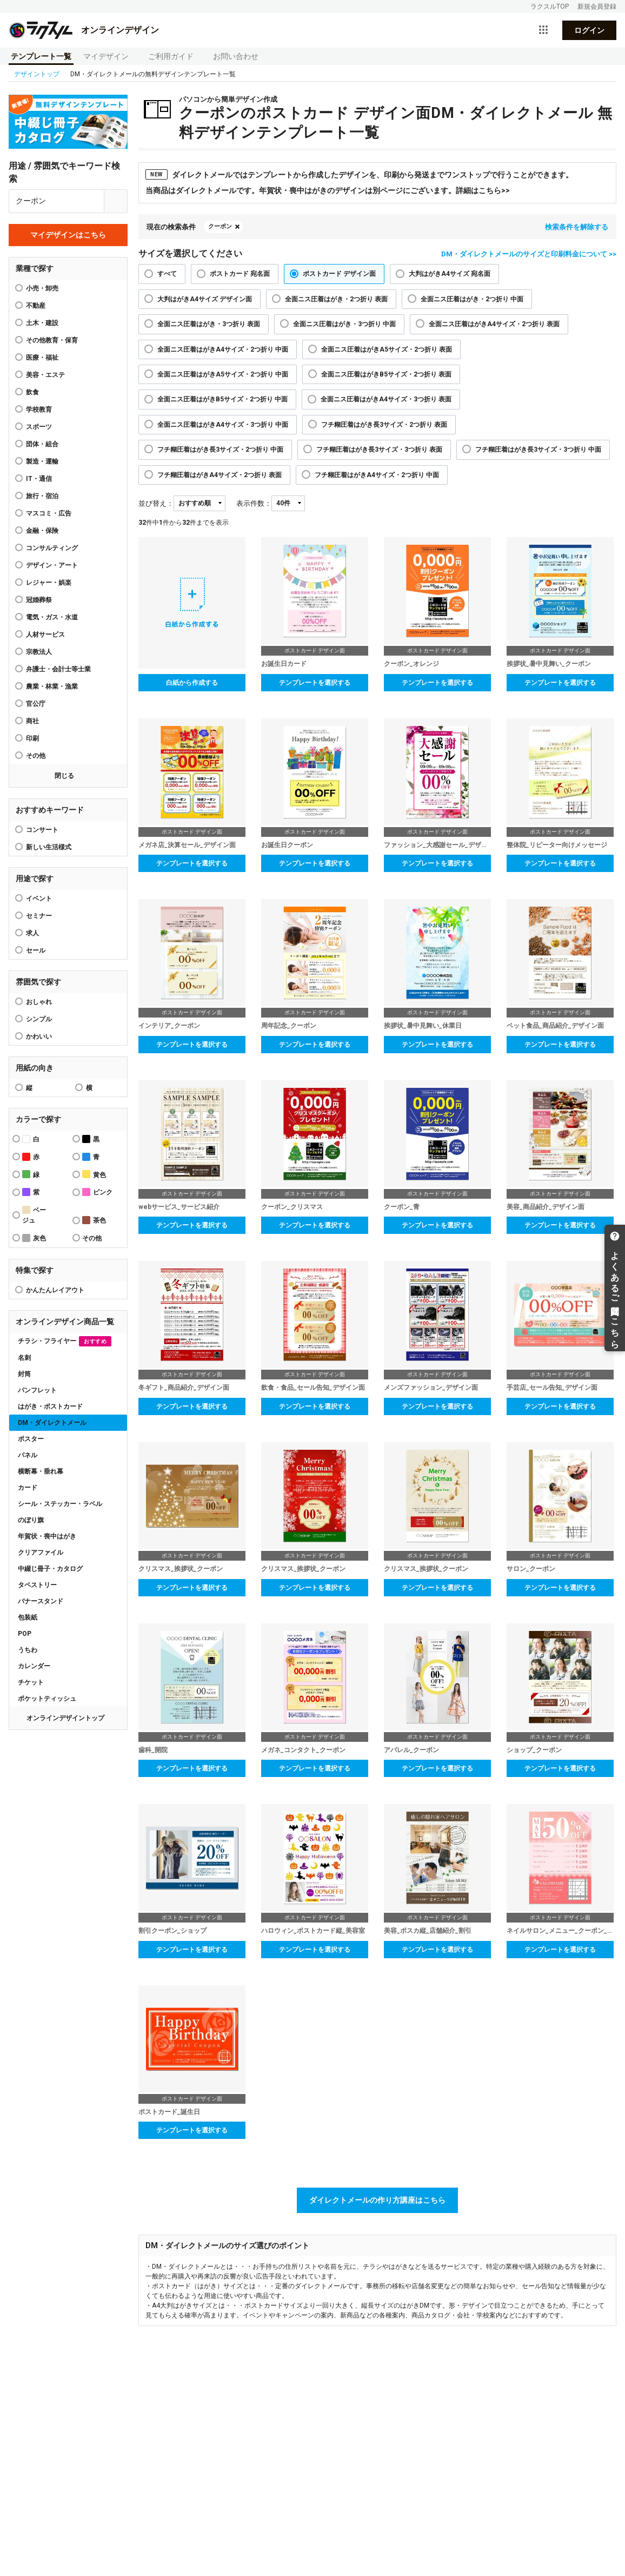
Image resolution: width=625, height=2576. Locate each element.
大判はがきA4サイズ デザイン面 (204, 299)
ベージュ (34, 1215)
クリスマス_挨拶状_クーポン (180, 1569)
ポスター (31, 1439)
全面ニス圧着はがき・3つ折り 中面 (344, 324)
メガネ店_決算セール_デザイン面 (187, 845)
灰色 (34, 1238)
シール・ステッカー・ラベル (60, 1504)
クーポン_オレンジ (411, 664)
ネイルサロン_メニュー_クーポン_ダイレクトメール (560, 1930)
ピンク (97, 1192)
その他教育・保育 (52, 340)
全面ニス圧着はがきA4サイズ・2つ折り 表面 (494, 324)
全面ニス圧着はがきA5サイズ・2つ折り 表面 (386, 349)
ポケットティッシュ (47, 1698)
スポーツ (39, 427)
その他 (35, 755)
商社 (32, 721)
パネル (27, 1455)
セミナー (39, 916)
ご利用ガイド (171, 56)
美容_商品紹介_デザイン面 (545, 1207)
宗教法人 (39, 652)
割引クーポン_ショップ (172, 1930)
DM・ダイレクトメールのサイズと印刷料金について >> (528, 254)
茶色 (94, 1220)
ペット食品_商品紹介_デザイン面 (555, 1025)
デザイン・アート (52, 565)
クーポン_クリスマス (292, 1207)
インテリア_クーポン (169, 1025)
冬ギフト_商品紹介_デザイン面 (183, 1387)
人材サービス (45, 634)
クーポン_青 (402, 1207)
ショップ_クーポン (534, 1750)
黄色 (94, 1174)
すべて (167, 274)
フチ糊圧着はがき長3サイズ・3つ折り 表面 (379, 449)
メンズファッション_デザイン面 (431, 1387)
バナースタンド (40, 1601)
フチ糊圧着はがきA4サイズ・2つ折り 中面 (377, 475)
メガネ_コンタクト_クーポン (303, 1750)
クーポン (220, 226)
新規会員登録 (596, 6)
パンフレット (37, 1390)
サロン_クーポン (531, 1569)
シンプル (39, 1019)
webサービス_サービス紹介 (179, 1207)
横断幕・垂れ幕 (40, 1471)
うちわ (27, 1650)
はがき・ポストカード (50, 1406)
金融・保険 (42, 530)
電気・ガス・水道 (52, 617)
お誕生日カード (284, 664)
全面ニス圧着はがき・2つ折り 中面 (472, 299)
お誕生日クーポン (287, 845)
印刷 (32, 738)
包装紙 (27, 1617)
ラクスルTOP (549, 6)
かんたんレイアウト (55, 1290)
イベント (39, 898)
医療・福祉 (42, 357)
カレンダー (34, 1666)
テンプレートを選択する (314, 682)
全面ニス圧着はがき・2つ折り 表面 (336, 299)
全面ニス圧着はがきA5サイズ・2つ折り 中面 (222, 374)
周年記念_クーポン (288, 1025)
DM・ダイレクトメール (52, 1422)
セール (35, 950)
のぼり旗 (31, 1520)
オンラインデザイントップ (65, 1718)
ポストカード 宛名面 (240, 274)
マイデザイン (106, 56)
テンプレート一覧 (41, 56)
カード (27, 1487)
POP (24, 1633)
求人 (32, 933)
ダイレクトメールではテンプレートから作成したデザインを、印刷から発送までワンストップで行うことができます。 (359, 174)
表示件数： (253, 503)
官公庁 (35, 704)
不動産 (35, 305)
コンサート (42, 830)
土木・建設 (42, 323)
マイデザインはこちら (68, 234)
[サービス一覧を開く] (543, 30)
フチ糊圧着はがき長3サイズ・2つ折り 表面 (384, 424)
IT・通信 (39, 479)
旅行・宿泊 (42, 496)
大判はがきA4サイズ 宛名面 (449, 274)
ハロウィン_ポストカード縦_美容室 (313, 1930)
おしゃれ (39, 1002)
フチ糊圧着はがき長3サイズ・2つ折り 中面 (220, 449)
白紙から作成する (192, 682)
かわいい (39, 1036)
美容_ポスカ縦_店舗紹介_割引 (427, 1930)
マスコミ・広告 (48, 513)
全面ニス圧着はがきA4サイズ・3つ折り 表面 (386, 399)
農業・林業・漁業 (52, 686)
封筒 (24, 1374)
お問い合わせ (235, 56)
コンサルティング (52, 548)
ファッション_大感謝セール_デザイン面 (437, 845)
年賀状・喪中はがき (47, 1536)
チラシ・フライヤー (64, 1341)
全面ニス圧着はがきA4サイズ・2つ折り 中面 (222, 349)
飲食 (32, 392)
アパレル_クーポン (411, 1750)
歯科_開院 (153, 1750)
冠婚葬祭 (39, 600)
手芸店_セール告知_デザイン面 (552, 1387)
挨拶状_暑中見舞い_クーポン (549, 664)
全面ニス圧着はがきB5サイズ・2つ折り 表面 (386, 374)
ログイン (589, 30)
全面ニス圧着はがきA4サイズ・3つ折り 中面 (222, 424)
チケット (31, 1682)
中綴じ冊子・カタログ (50, 1569)
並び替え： (156, 503)
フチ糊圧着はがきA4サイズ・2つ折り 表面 (219, 475)
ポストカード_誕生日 (169, 2112)
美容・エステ (45, 375)
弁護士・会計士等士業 (58, 669)
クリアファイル (40, 1552)
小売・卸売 (42, 288)
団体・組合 (42, 444)
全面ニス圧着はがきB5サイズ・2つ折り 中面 (222, 399)
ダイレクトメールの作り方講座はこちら (377, 2200)
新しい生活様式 (48, 847)
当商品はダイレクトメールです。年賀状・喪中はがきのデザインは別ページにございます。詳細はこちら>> (327, 190)
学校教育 (39, 409)
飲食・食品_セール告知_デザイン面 (313, 1387)
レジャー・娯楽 (48, 582)
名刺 (24, 1358)
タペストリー (37, 1585)
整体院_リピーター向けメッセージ (557, 845)
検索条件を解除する (576, 227)
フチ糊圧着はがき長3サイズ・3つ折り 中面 (538, 449)
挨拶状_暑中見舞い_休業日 (423, 1025)
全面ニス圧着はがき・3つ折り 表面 (208, 324)
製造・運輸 (42, 461)
